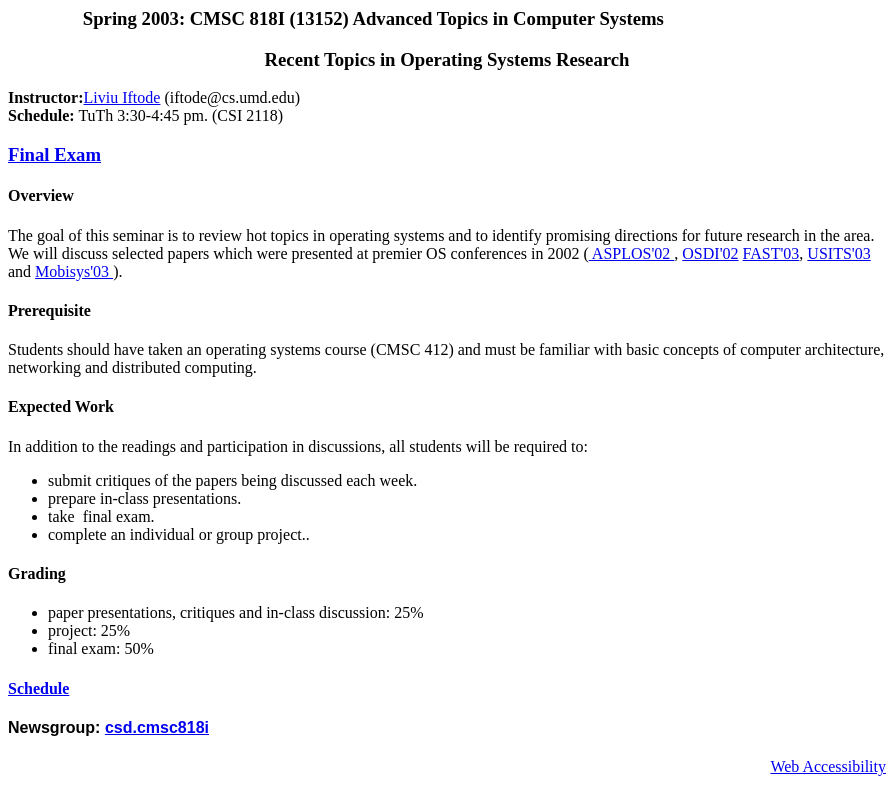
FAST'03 (771, 253)
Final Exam (54, 154)
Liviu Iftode (122, 97)
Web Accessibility (828, 766)
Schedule (38, 688)
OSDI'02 (710, 253)
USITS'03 (838, 253)
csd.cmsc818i (157, 727)
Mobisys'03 (74, 271)
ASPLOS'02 (632, 253)
